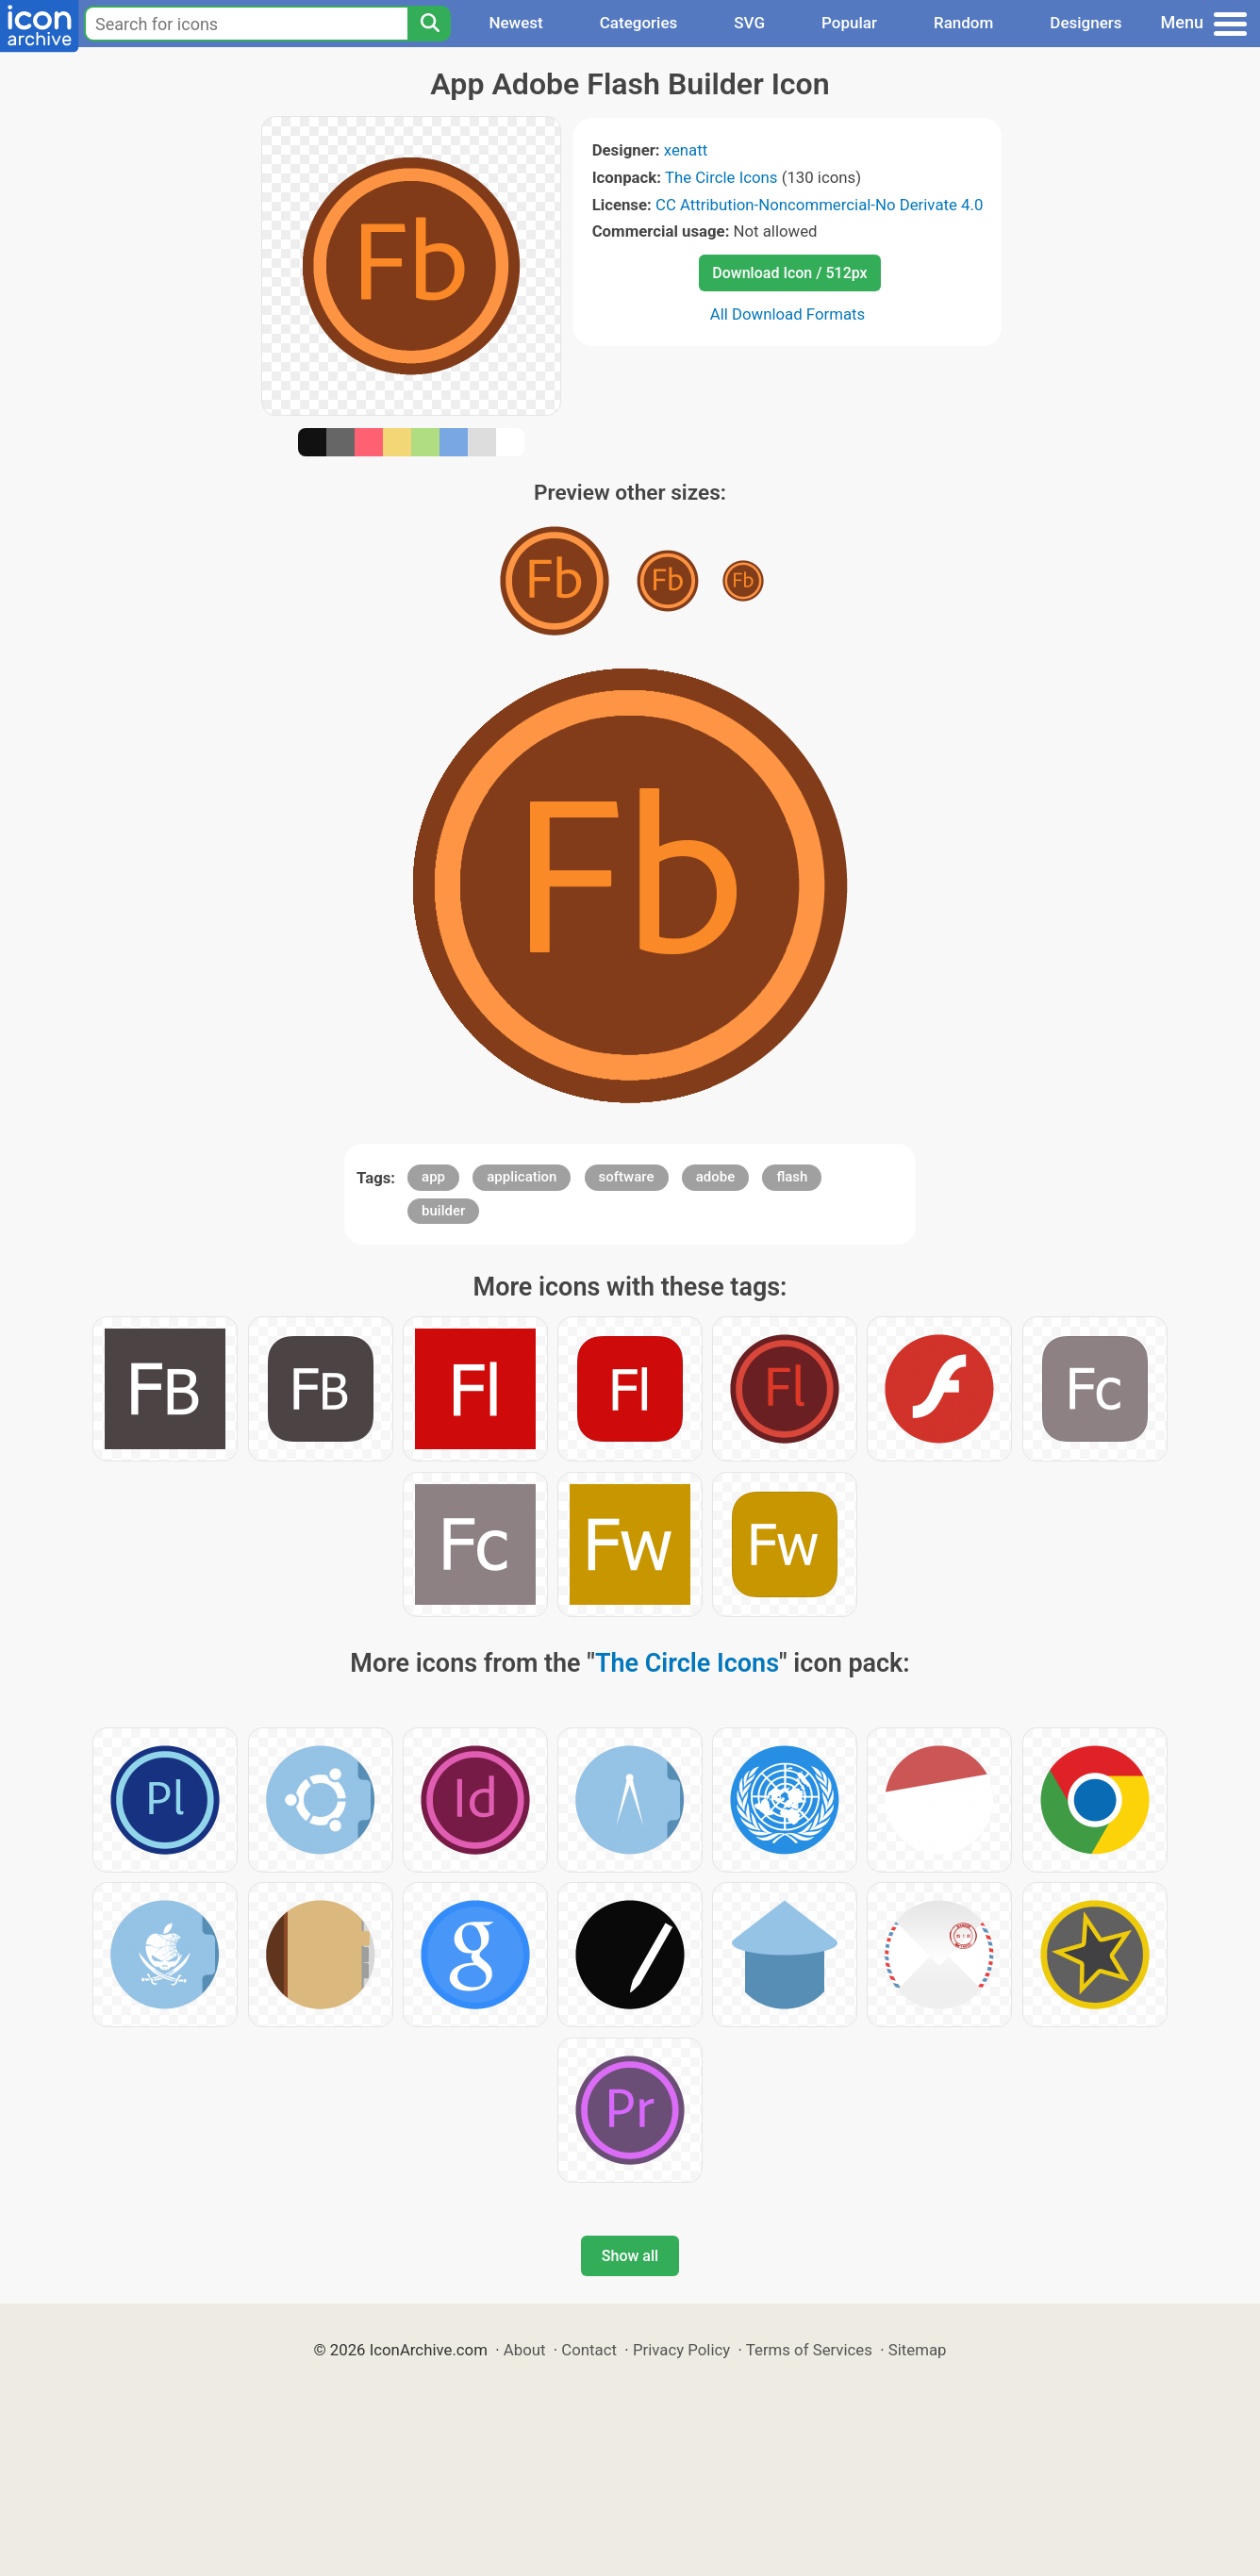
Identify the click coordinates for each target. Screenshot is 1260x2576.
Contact (589, 2349)
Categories (639, 22)
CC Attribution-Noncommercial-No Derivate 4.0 (819, 204)
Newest (515, 22)
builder (443, 1210)
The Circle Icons (721, 177)
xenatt (685, 149)
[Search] (429, 23)
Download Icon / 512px (789, 273)
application (521, 1176)
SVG (749, 22)
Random (963, 22)
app (433, 1176)
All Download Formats (788, 314)
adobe (716, 1176)
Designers (1085, 22)
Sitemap (917, 2349)
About (525, 2349)
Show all (630, 2256)
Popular (849, 22)
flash (791, 1176)
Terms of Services (809, 2349)
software (627, 1176)
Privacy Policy (681, 2349)
